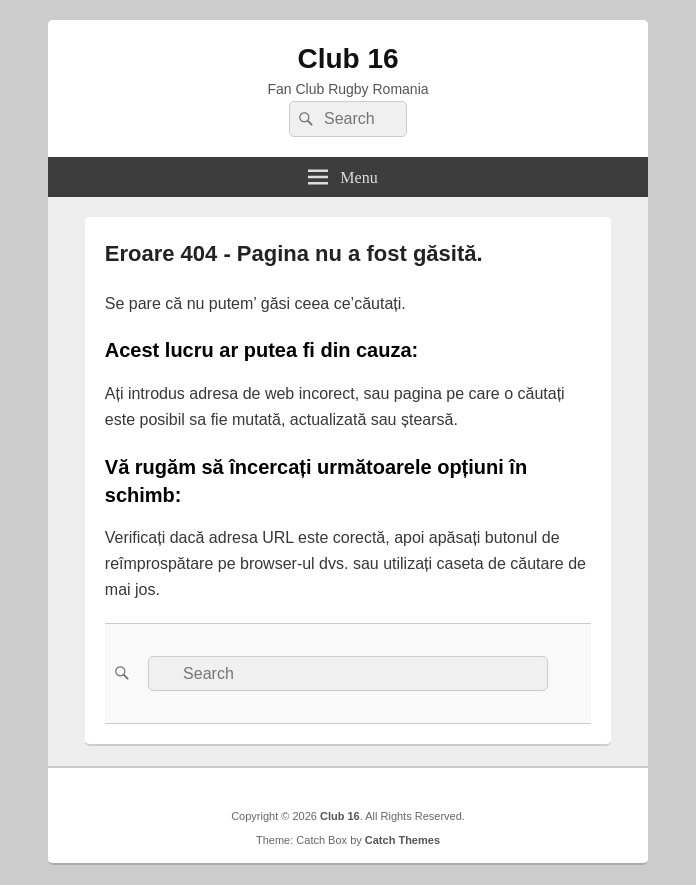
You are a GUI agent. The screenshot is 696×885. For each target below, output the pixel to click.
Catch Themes (402, 840)
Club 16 (347, 58)
